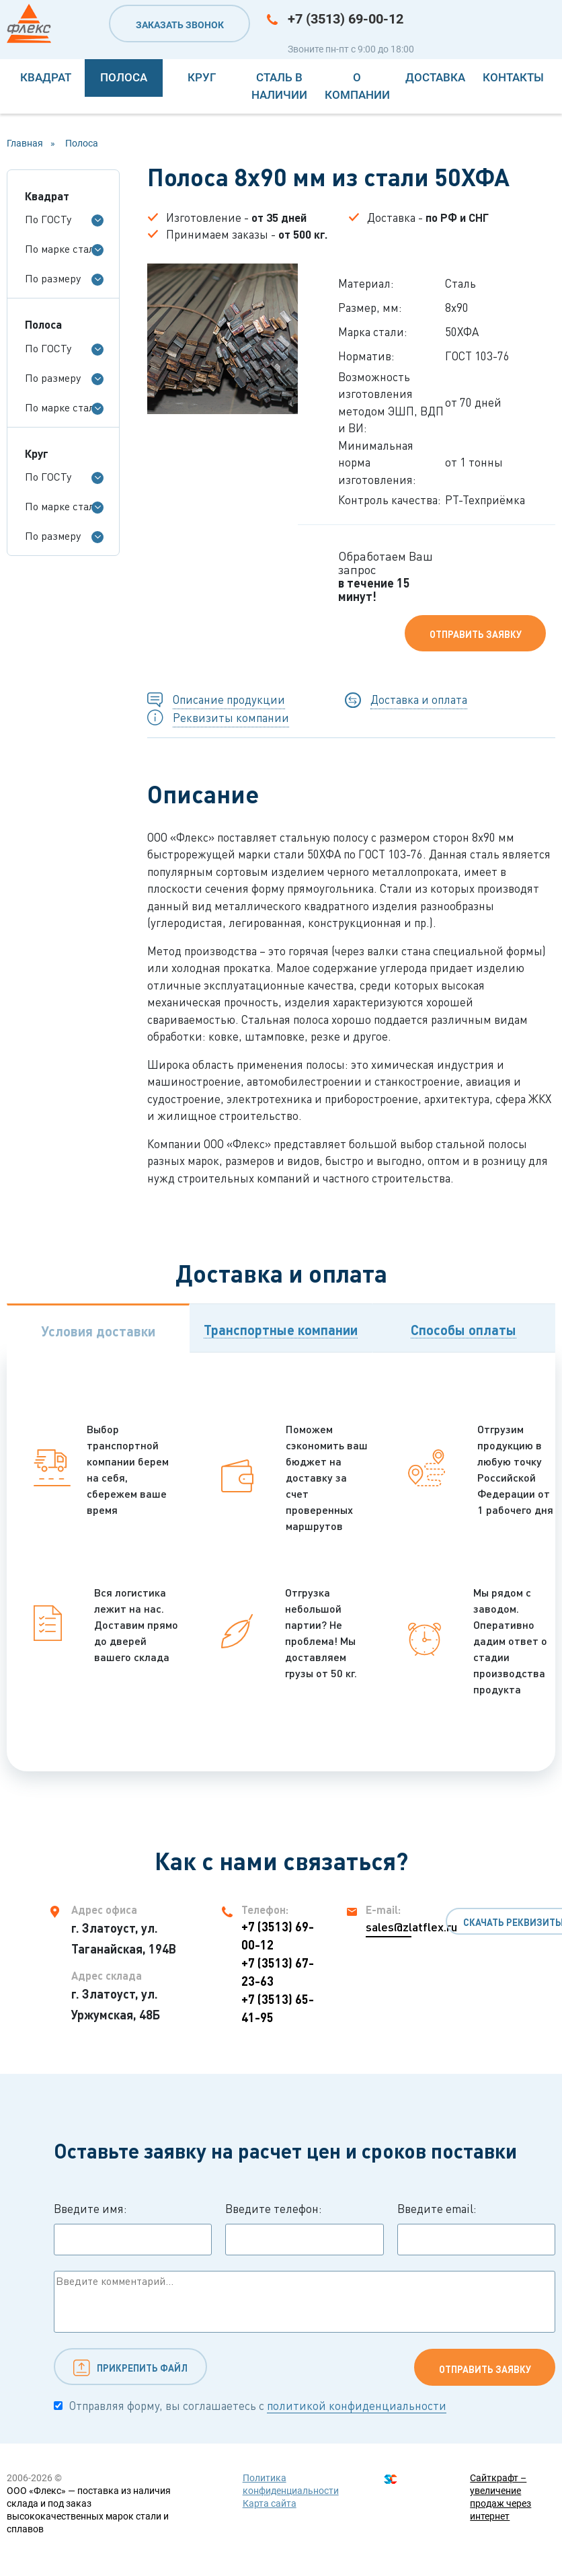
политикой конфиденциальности (356, 2406)
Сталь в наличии (279, 86)
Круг (202, 77)
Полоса (123, 77)
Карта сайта (269, 2503)
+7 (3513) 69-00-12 (345, 19)
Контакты (513, 77)
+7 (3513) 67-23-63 (277, 1972)
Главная (25, 143)
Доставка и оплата (418, 699)
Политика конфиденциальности (291, 2484)
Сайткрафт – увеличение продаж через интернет (500, 2497)
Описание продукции (229, 699)
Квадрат (45, 77)
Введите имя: (133, 2228)
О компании (357, 86)
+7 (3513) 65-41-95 (277, 2008)
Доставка (435, 77)
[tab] (98, 1328)
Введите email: (476, 2228)
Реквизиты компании (231, 718)
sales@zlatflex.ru (388, 1926)
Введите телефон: (304, 2228)
